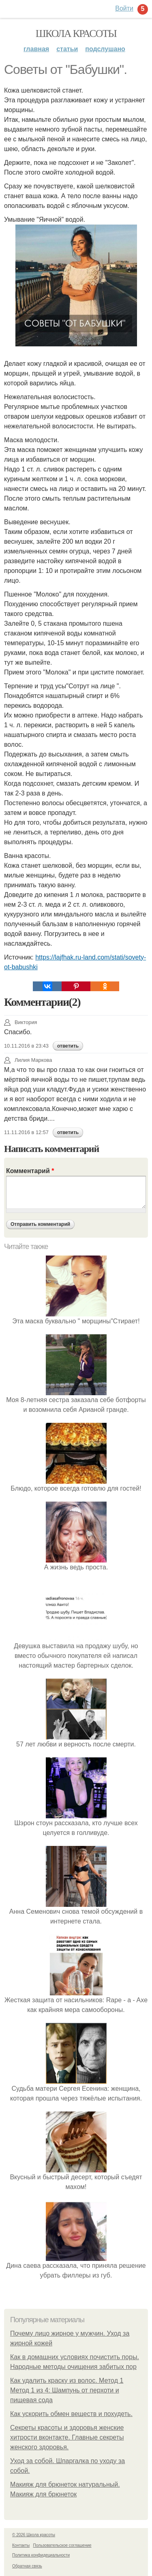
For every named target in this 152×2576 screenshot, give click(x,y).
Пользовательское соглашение (62, 2545)
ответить (68, 1046)
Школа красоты (76, 33)
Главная (36, 48)
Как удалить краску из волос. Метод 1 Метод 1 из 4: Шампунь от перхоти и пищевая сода (66, 2390)
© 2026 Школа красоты (33, 2535)
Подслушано (105, 48)
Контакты (21, 2545)
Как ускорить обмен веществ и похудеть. (71, 2413)
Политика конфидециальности (41, 2555)
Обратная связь (27, 2566)
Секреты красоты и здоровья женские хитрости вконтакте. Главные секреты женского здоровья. (67, 2437)
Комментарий (30, 1170)
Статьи (67, 48)
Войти (124, 8)
